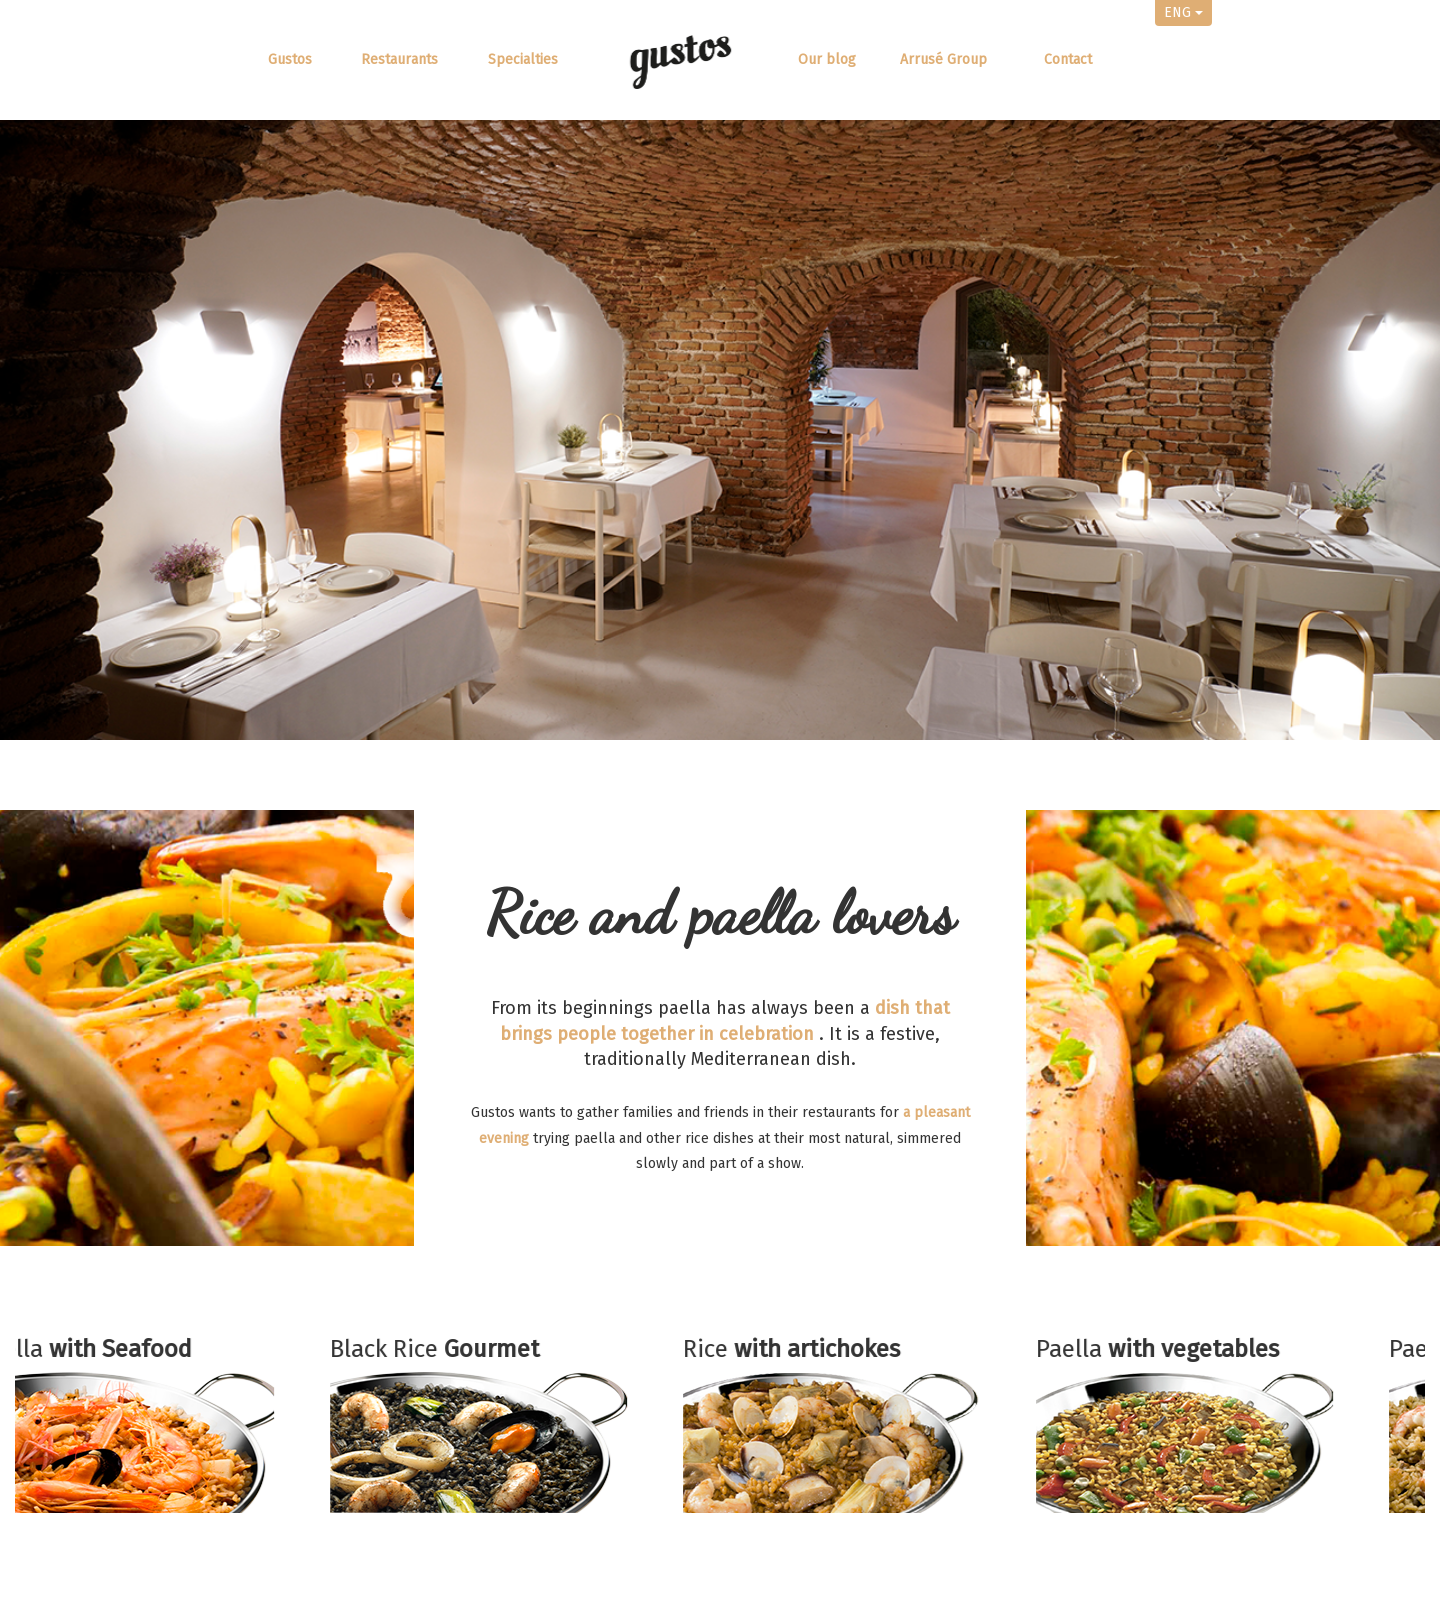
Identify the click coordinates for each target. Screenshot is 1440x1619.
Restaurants (399, 59)
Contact (1068, 59)
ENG (1183, 12)
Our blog (827, 59)
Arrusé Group (943, 59)
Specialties (523, 59)
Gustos (290, 59)
